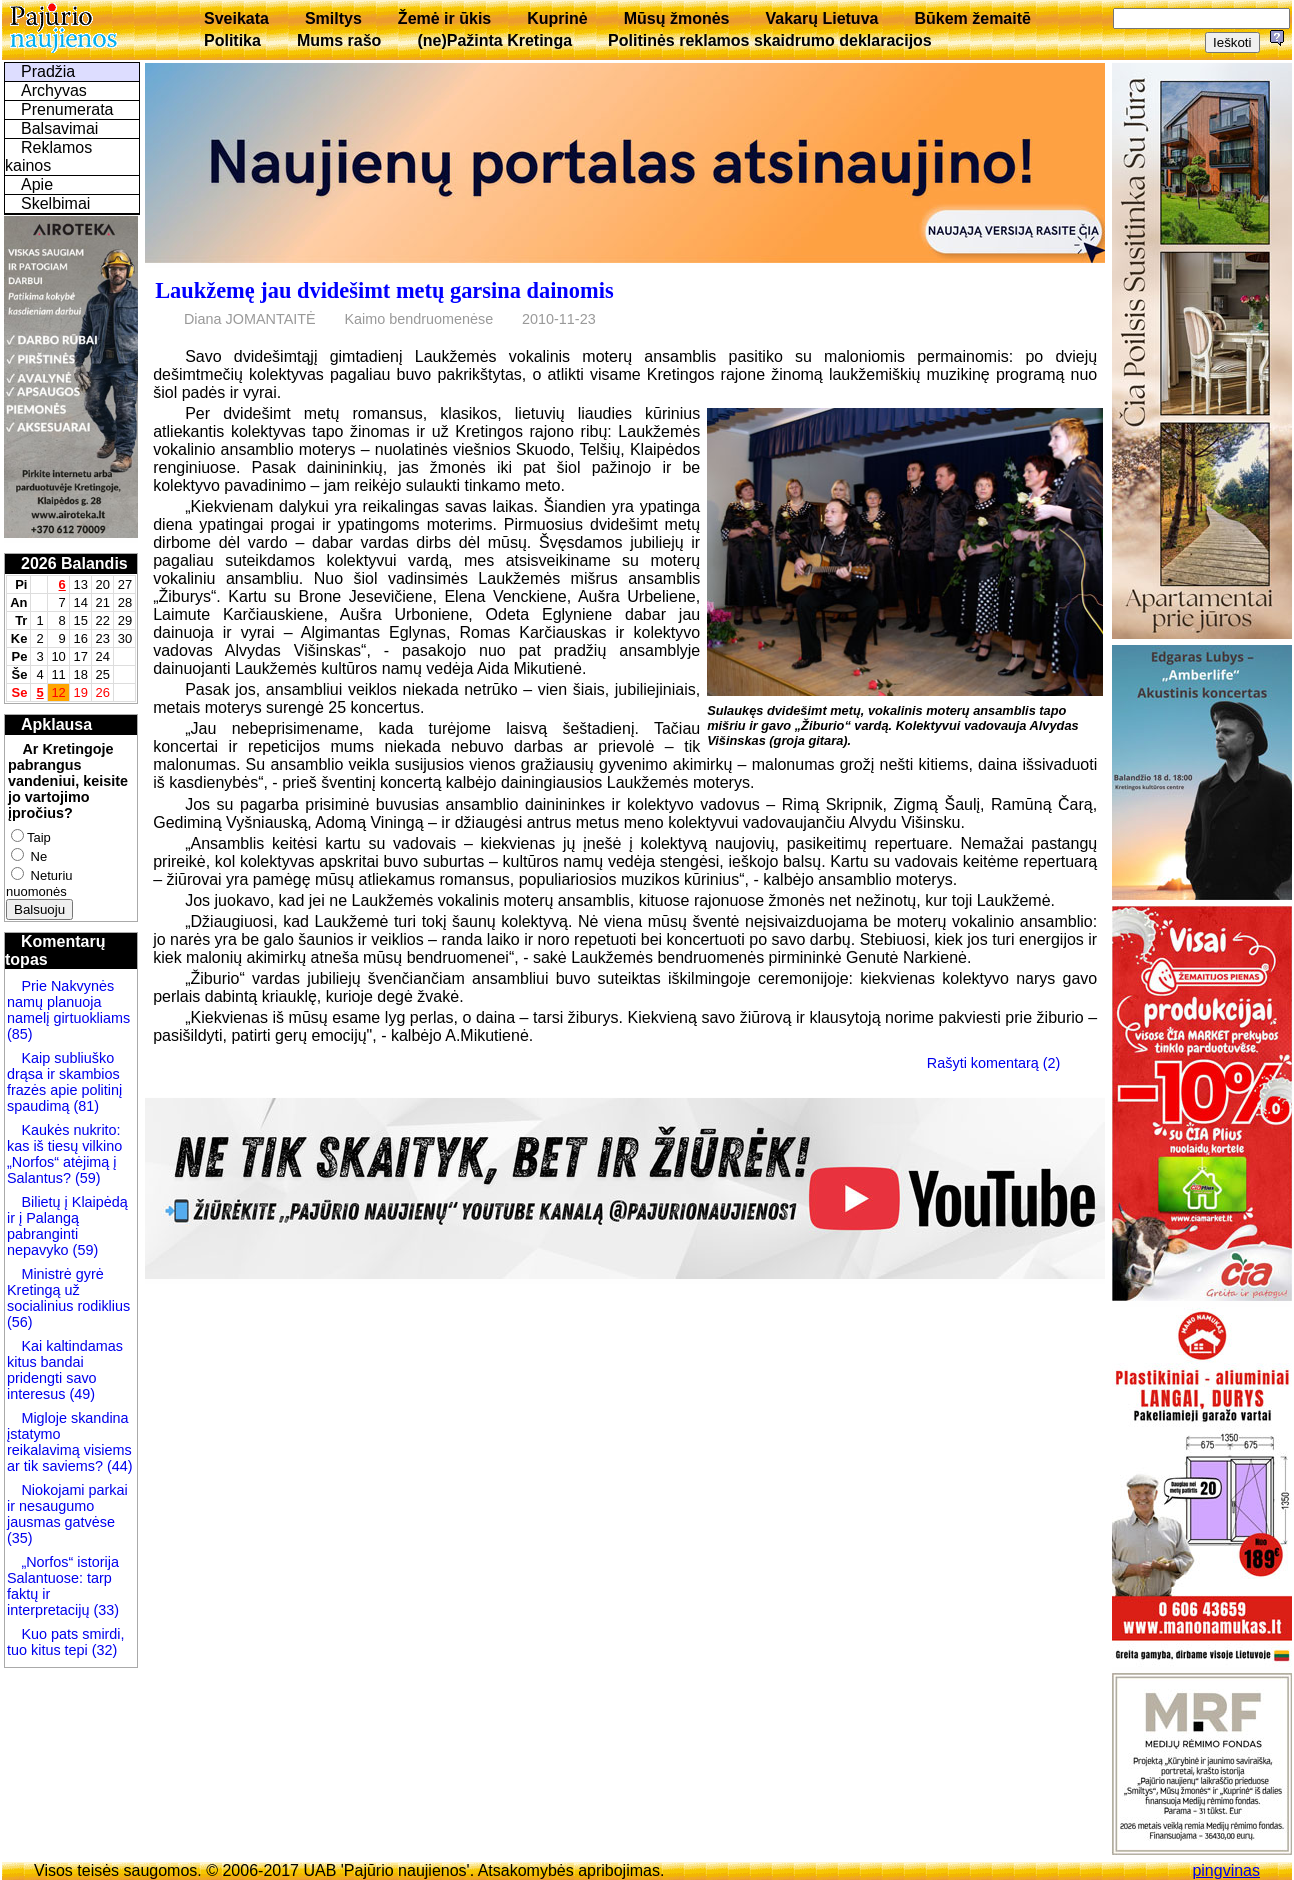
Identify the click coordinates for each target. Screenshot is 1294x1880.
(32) (103, 1650)
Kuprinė (557, 18)
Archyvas (54, 90)
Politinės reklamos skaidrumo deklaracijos (770, 40)
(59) (86, 1178)
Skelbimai (55, 203)
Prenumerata (67, 109)
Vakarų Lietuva (821, 18)
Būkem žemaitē (972, 18)
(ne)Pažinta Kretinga (494, 40)
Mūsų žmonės (677, 18)
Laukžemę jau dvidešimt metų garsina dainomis (384, 290)
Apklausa (56, 724)
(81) (84, 1106)
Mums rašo (339, 40)
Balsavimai (59, 128)
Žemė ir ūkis (444, 18)
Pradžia (48, 71)
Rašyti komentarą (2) (994, 1062)
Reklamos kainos (48, 156)
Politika (232, 40)
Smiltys (333, 18)
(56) (20, 1322)
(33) (106, 1610)
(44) (118, 1466)
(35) (20, 1538)
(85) (20, 1034)
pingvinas (1226, 1870)
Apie (37, 184)
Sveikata (236, 18)
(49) (80, 1394)
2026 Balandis (74, 563)
